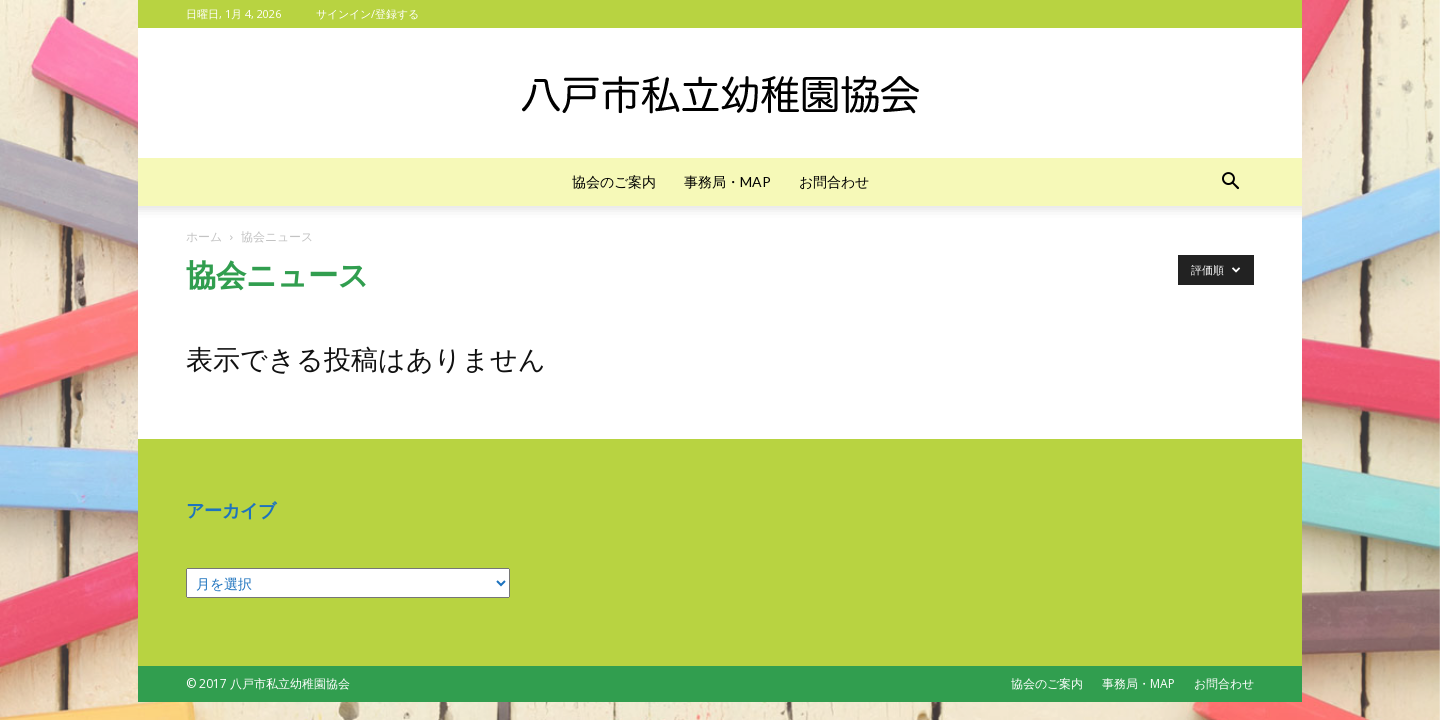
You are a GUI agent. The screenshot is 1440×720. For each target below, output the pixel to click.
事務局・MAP (727, 181)
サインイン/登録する (367, 13)
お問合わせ (834, 181)
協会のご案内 (614, 181)
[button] (1230, 183)
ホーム (204, 236)
